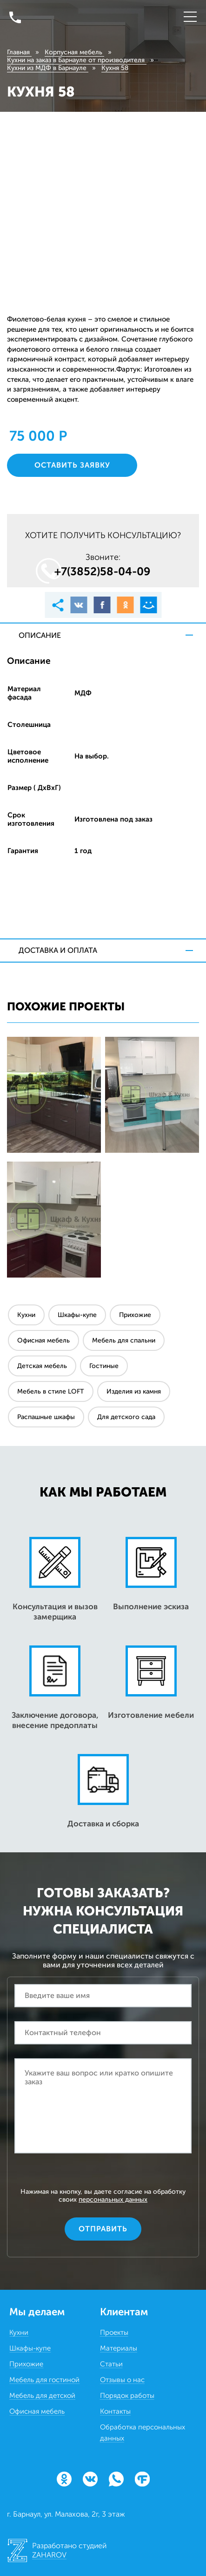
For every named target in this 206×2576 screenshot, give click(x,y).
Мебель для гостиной (44, 2380)
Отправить (103, 2228)
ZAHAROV (49, 2554)
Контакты (115, 2411)
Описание (40, 635)
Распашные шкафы (46, 1417)
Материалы (118, 2348)
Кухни (26, 1315)
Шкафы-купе (77, 1315)
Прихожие (135, 1315)
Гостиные (104, 1366)
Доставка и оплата (58, 950)
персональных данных (113, 2199)
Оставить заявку (72, 465)
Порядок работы (127, 2395)
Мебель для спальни (123, 1340)
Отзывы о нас (122, 2380)
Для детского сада (126, 1417)
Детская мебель (42, 1366)
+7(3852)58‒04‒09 (102, 571)
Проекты (114, 2332)
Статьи (111, 2364)
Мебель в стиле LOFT (50, 1391)
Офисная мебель (43, 1340)
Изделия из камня (133, 1391)
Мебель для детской (42, 2395)
